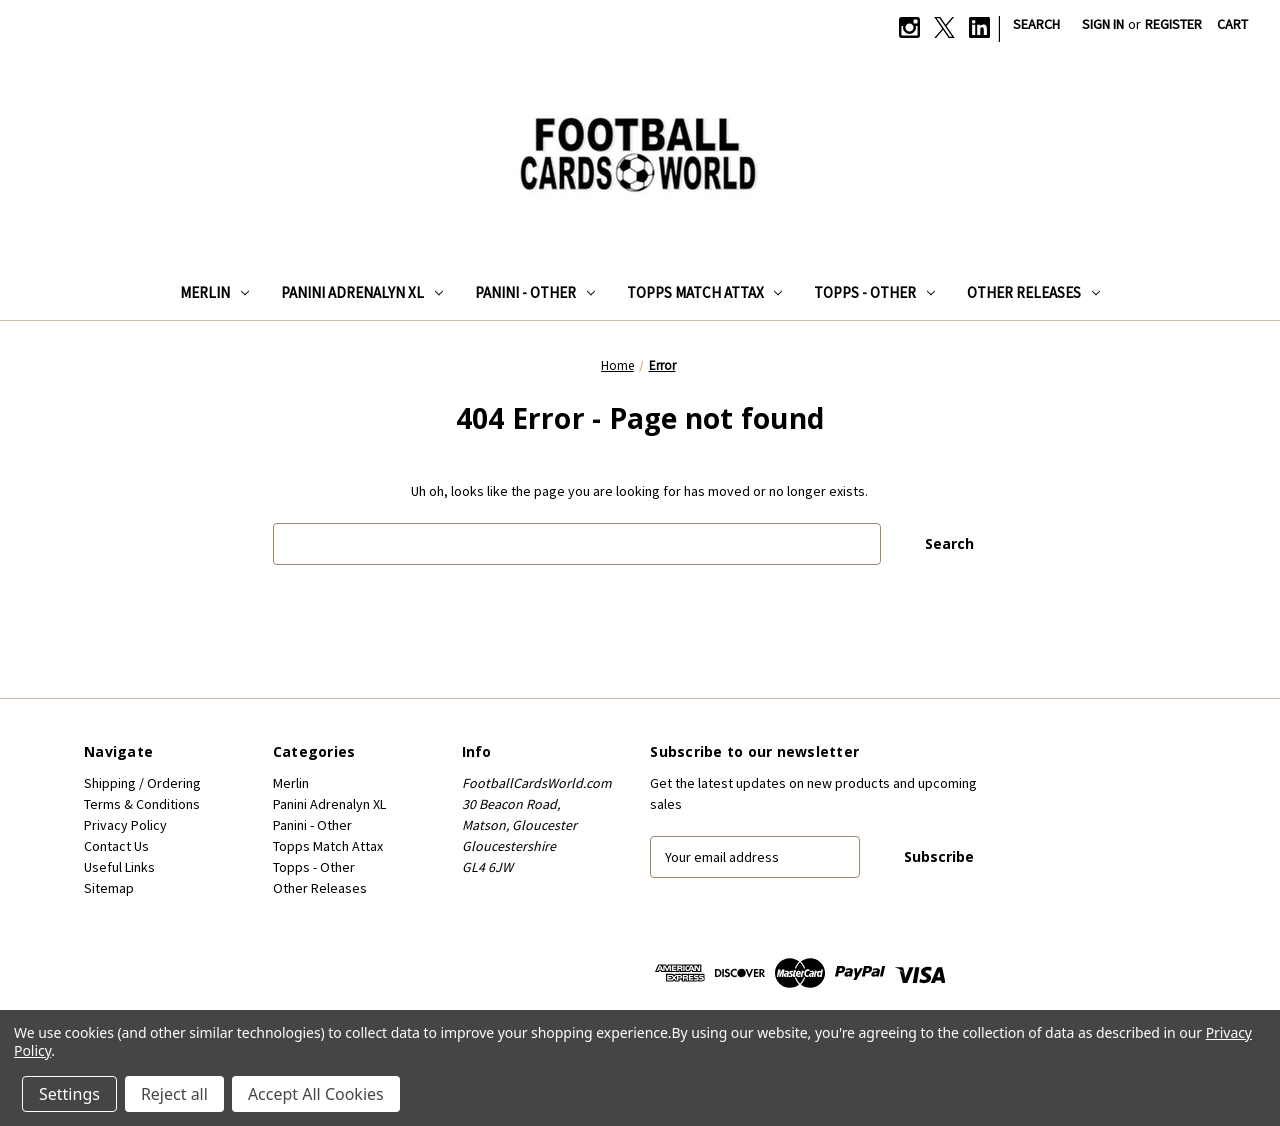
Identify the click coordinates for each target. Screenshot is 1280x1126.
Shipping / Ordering (142, 783)
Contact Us (116, 846)
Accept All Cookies (316, 1094)
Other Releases (1033, 292)
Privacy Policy (125, 825)
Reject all (174, 1094)
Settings (69, 1094)
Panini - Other (535, 292)
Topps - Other (874, 292)
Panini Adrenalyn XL (362, 292)
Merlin (214, 292)
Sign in (1103, 24)
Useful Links (119, 867)
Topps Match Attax (705, 292)
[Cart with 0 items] (1232, 24)
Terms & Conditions (142, 804)
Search (1036, 24)
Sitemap (109, 888)
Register (1173, 24)
